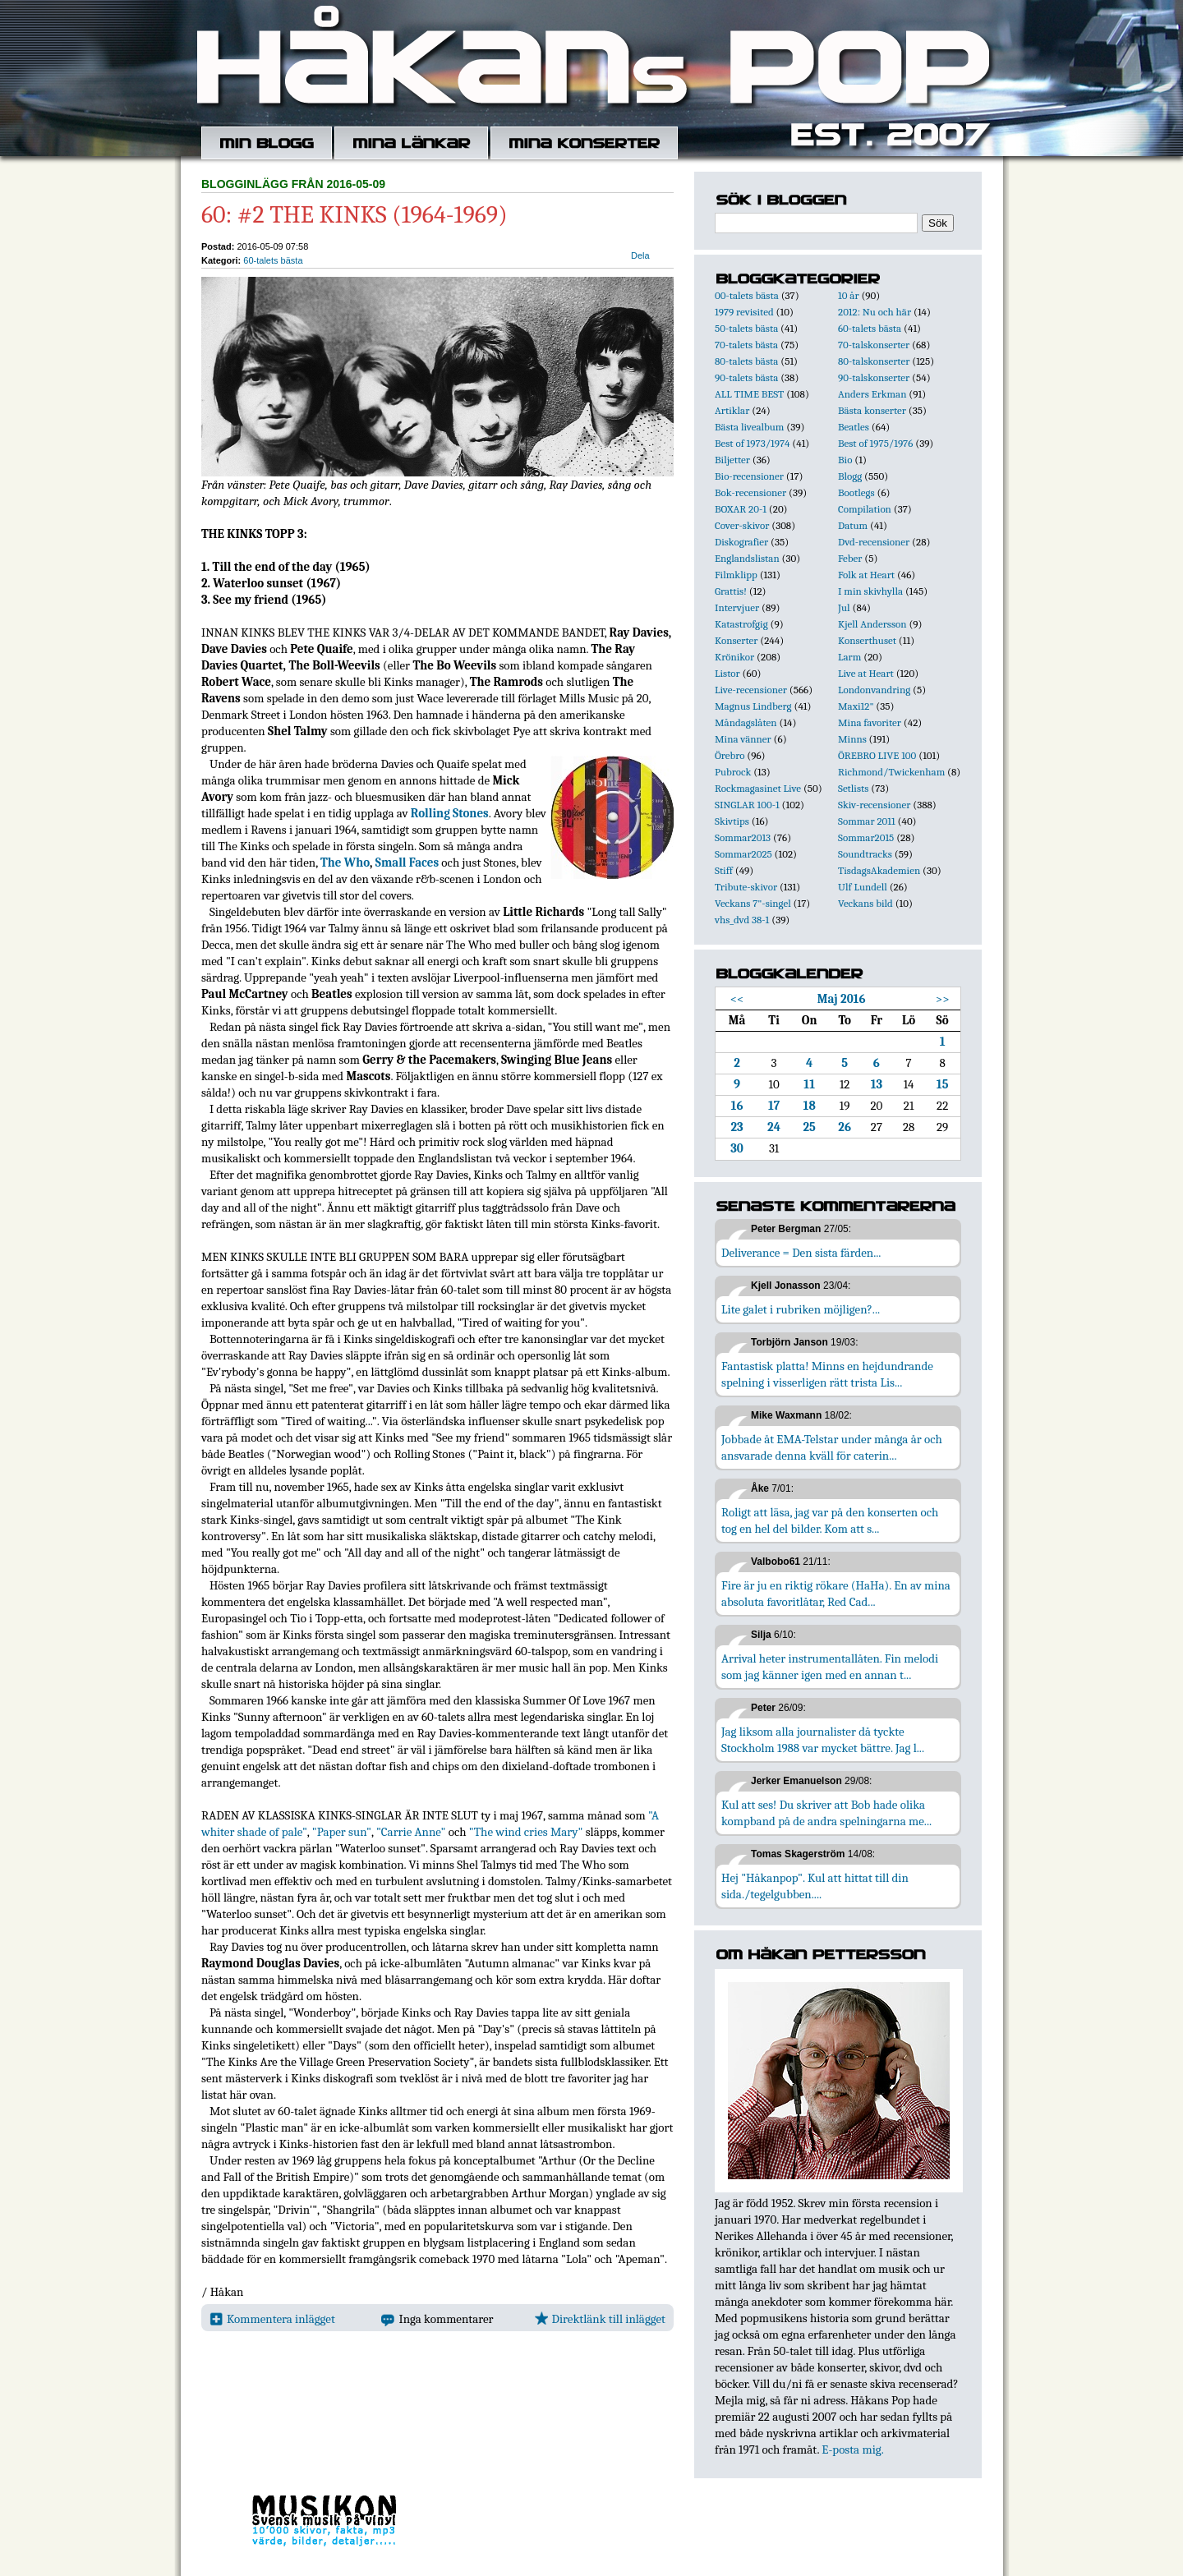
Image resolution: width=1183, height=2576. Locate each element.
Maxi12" (856, 706)
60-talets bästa (272, 260)
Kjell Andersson (872, 624)
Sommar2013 (743, 837)
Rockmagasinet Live (758, 788)
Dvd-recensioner (873, 542)
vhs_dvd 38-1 (742, 919)
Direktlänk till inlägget (600, 2319)
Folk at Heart (866, 574)
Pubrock (733, 772)
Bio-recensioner (749, 476)
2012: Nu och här (874, 312)
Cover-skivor (742, 525)
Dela (640, 255)
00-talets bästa (747, 295)
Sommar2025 (743, 854)
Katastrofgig (741, 624)
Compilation (864, 509)
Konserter (736, 640)
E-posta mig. (852, 2449)
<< (737, 998)
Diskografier (741, 542)
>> (943, 998)
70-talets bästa (746, 344)
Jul (844, 607)
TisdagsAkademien (879, 870)
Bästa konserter (872, 410)
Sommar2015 (866, 837)
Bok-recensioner (750, 492)
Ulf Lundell (862, 887)
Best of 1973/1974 (752, 443)
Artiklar (732, 410)
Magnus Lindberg (753, 706)
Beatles (853, 427)
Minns (852, 739)
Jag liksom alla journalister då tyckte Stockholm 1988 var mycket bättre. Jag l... (822, 1739)
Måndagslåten (746, 722)
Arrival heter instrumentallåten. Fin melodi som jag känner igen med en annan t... (829, 1666)
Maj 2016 (841, 998)
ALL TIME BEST (749, 394)
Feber (850, 558)
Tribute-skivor (746, 887)
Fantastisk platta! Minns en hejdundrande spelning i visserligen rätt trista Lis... (827, 1374)
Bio (845, 459)
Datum (853, 525)
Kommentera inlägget (272, 2319)
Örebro (729, 755)
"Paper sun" (341, 1831)
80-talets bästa (746, 361)
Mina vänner (743, 739)
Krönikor (734, 657)
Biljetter (732, 459)
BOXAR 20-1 (740, 509)
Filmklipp (736, 574)
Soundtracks (865, 854)
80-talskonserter (873, 361)
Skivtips (732, 821)
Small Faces (407, 862)
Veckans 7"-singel (753, 903)
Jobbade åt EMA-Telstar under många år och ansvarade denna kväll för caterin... (831, 1447)
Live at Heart (866, 673)
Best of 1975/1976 (875, 443)
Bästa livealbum (749, 427)
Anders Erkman (872, 394)
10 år (848, 295)
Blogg (850, 476)
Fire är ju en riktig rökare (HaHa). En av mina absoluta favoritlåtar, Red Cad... (836, 1593)
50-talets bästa (746, 328)
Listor (727, 673)
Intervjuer (737, 607)
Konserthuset (867, 640)
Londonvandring (874, 689)
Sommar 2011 (866, 821)
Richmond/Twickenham (891, 772)
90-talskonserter (873, 377)
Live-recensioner (751, 689)
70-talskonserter (873, 344)
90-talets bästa (746, 377)
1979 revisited (744, 312)
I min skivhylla (870, 591)
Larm (849, 657)
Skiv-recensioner (874, 804)
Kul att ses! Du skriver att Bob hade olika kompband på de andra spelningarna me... (826, 1812)
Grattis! (731, 591)
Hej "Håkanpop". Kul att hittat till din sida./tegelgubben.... (815, 1886)
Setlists (853, 788)
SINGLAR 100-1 (747, 804)
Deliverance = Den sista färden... (801, 1252)
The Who (345, 862)
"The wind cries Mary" (526, 1831)
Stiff (724, 870)
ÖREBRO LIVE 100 (877, 755)
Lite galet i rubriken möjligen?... (800, 1309)
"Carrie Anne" (410, 1831)
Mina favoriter (869, 722)
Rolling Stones (450, 813)
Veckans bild (865, 903)
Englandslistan (747, 558)
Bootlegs (856, 492)
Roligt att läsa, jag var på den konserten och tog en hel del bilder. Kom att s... (829, 1520)
